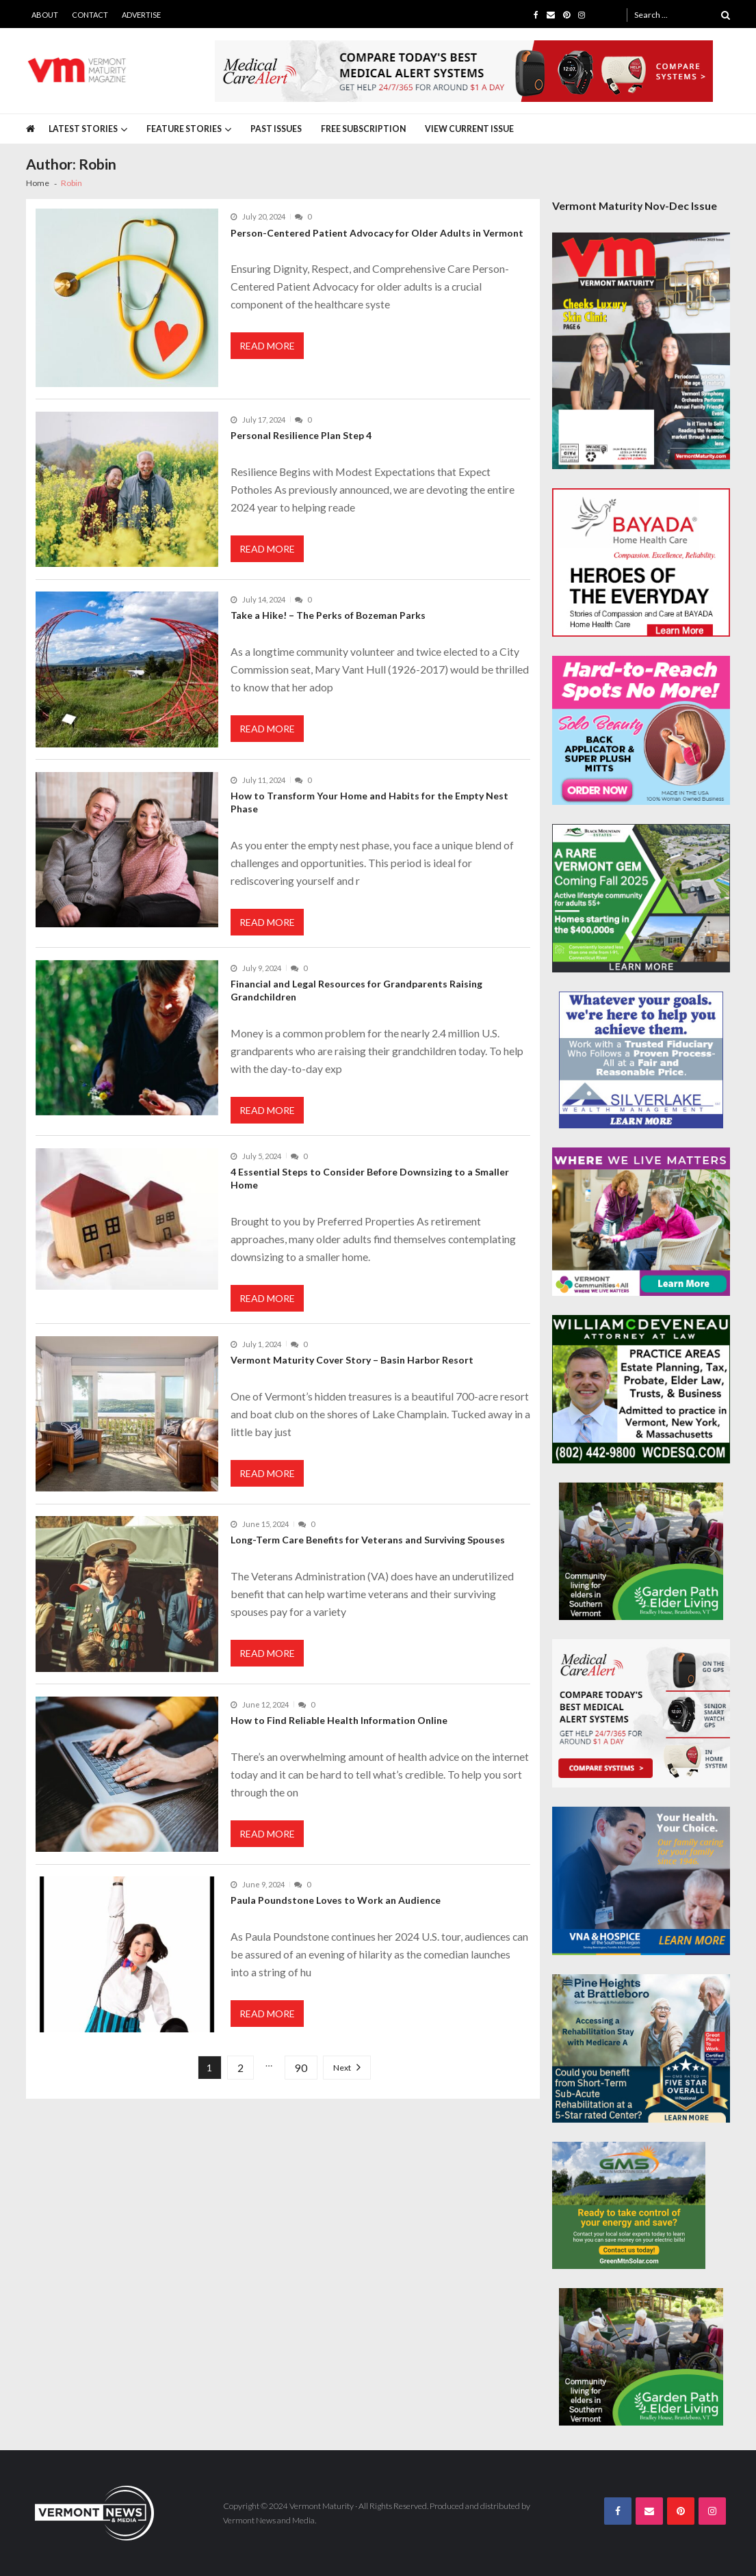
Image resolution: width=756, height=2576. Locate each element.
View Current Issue (469, 129)
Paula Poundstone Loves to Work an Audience (336, 1900)
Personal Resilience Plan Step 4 (302, 435)
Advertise (141, 14)
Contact (90, 14)
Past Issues (276, 129)
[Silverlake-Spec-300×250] (641, 1060)
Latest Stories (83, 129)
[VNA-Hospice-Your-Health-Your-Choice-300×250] (641, 1881)
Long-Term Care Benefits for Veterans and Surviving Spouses (368, 1539)
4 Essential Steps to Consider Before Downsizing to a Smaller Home (370, 1178)
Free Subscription (363, 129)
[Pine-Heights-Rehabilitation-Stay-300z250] (641, 2048)
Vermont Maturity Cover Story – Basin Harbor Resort (352, 1360)
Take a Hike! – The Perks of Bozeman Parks (328, 615)
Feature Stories (184, 129)
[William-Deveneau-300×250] (641, 1389)
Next (342, 2067)
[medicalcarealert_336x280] (641, 1713)
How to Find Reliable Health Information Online (339, 1720)
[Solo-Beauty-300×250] (641, 730)
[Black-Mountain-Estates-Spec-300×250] (641, 898)
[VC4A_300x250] (641, 1221)
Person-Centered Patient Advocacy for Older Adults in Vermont (377, 233)
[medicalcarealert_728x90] (464, 71)
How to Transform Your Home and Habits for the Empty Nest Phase (369, 802)
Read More (267, 345)
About (44, 14)
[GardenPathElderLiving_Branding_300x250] (641, 1551)
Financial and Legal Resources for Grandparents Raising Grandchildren (356, 990)
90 (301, 2067)
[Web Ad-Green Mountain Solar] (628, 2205)
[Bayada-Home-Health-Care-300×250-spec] (641, 562)
